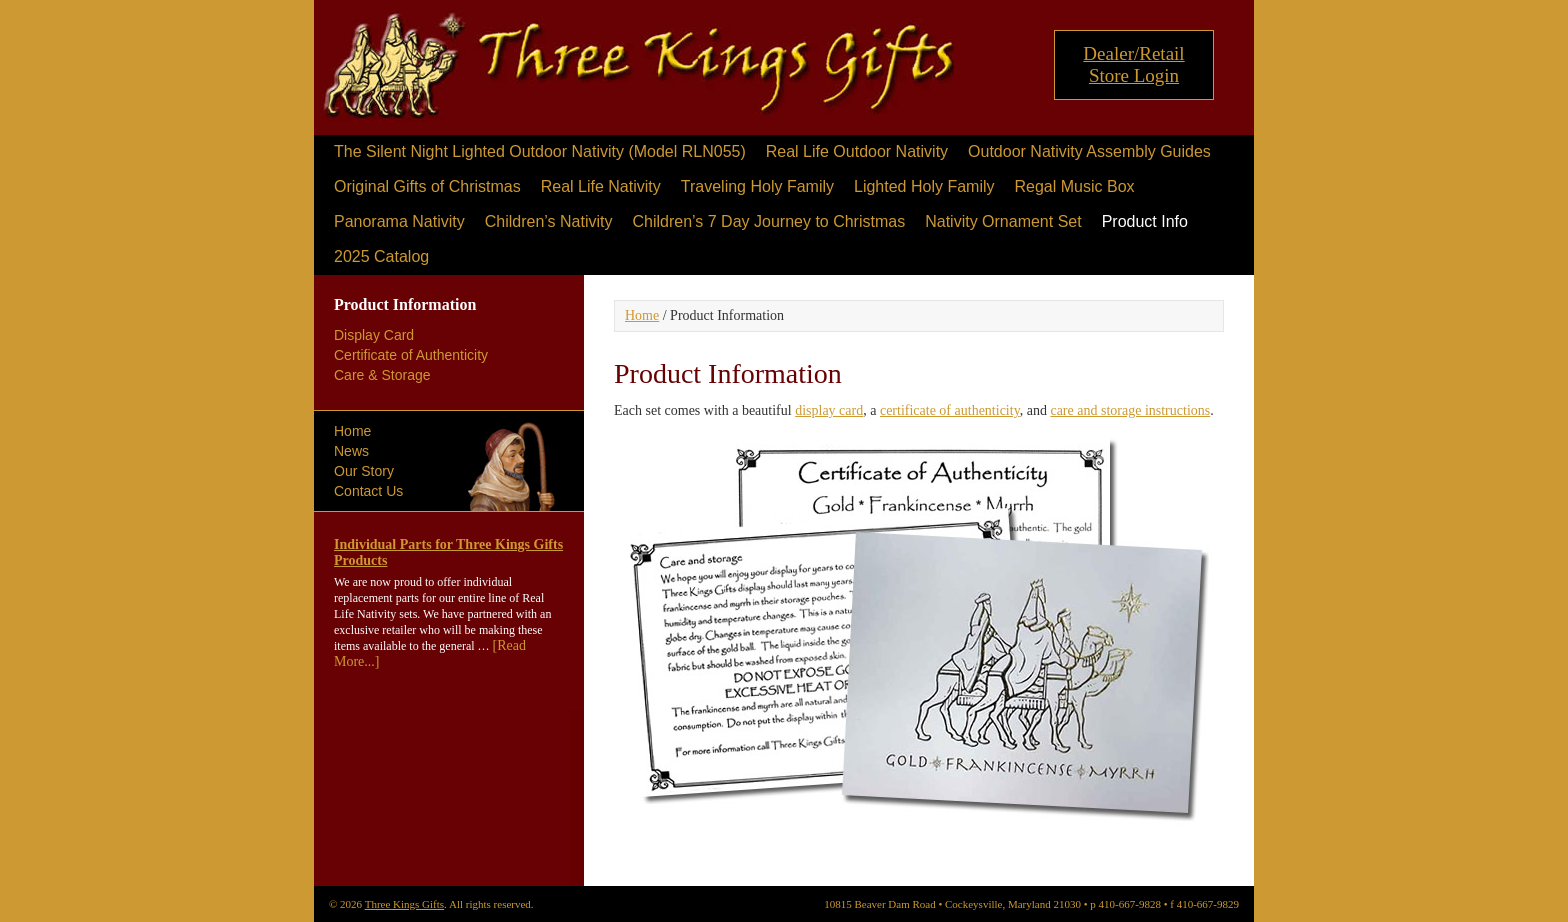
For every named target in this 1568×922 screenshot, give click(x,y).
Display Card (374, 335)
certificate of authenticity (950, 410)
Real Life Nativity (601, 186)
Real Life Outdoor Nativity (857, 151)
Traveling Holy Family (757, 186)
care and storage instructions (1130, 410)
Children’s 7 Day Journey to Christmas (768, 221)
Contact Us (368, 491)
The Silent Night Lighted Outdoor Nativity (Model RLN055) (540, 151)
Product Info (1145, 221)
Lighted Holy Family (924, 186)
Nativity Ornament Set (1003, 221)
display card (829, 410)
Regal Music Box (1074, 186)
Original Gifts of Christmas (427, 186)
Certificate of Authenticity (411, 355)
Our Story (364, 471)
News (351, 451)
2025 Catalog (381, 256)
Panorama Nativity (399, 221)
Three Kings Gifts (639, 72)
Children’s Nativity (549, 221)
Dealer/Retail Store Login (1133, 64)
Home (352, 431)
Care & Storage (382, 375)
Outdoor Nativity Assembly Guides (1089, 151)
